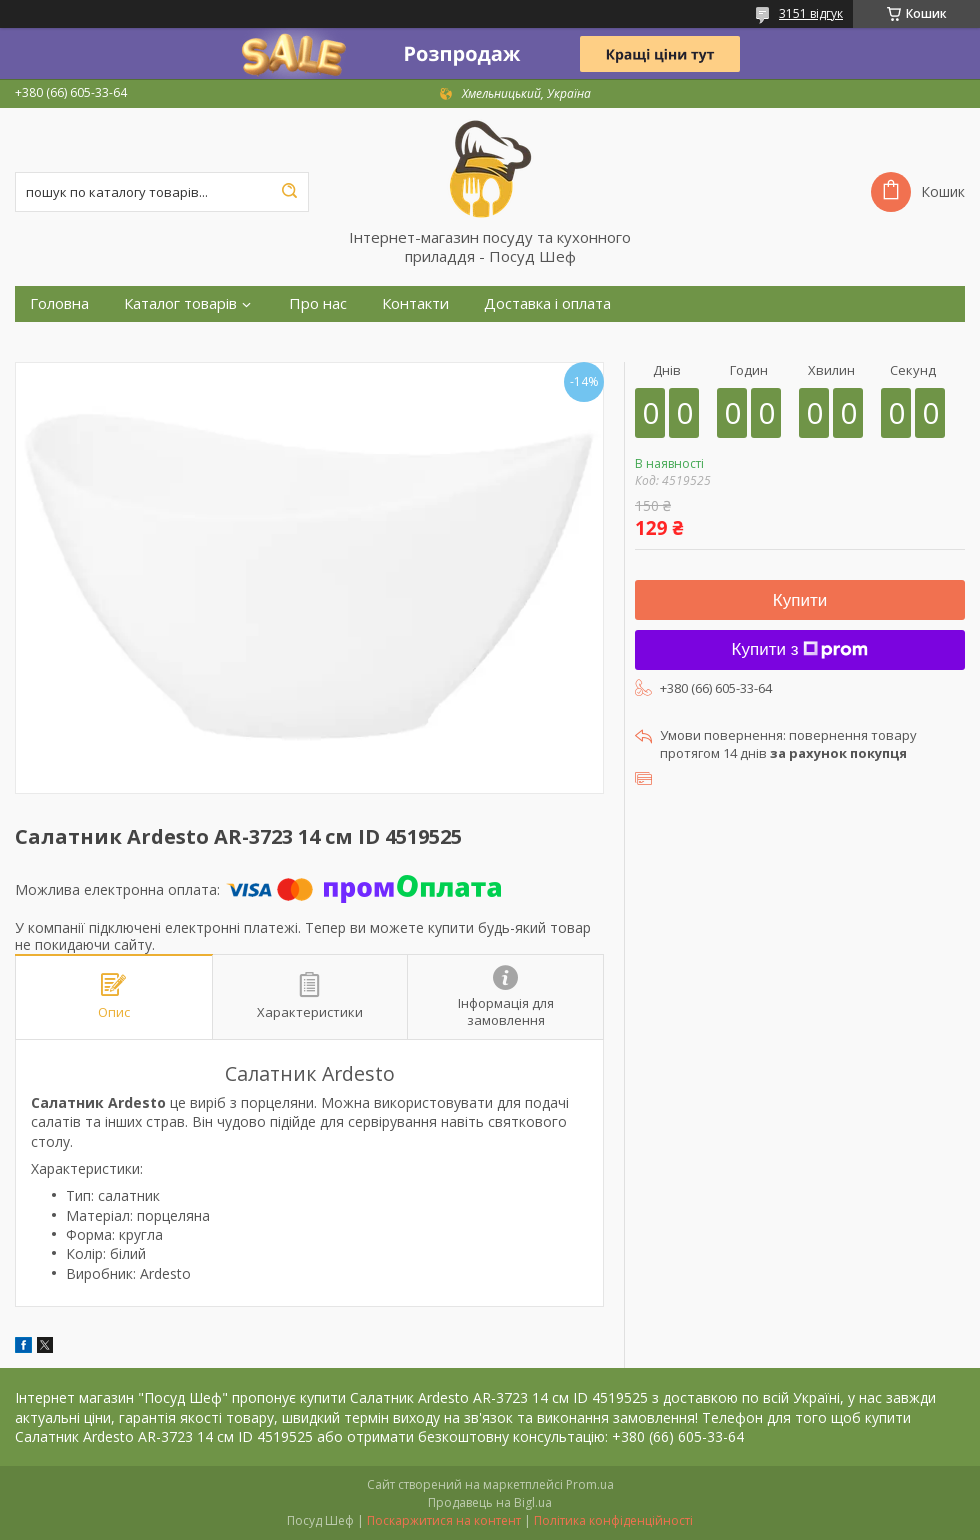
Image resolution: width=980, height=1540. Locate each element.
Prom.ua (590, 1484)
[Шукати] (289, 192)
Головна (59, 303)
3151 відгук (811, 13)
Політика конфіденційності (613, 1520)
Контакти (415, 303)
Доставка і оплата (547, 303)
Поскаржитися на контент (444, 1520)
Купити (800, 600)
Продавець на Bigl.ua (490, 1502)
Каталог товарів (180, 303)
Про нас (318, 303)
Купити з (800, 649)
